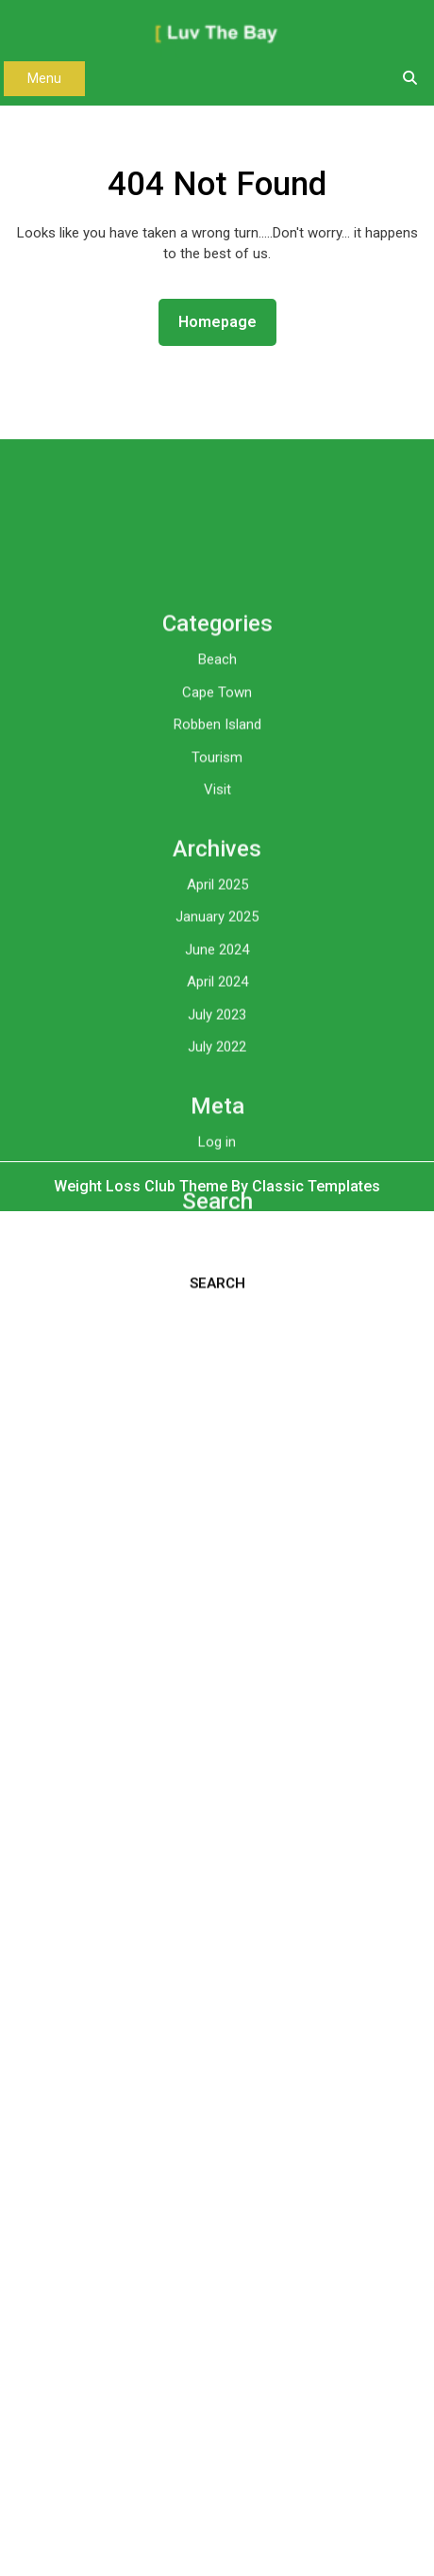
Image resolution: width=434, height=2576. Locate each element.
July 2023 (217, 1198)
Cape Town (217, 875)
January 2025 (217, 1100)
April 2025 (217, 1068)
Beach (217, 843)
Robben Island (217, 908)
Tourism (217, 940)
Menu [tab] (44, 78)
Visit (217, 973)
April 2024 (217, 1165)
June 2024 (217, 1133)
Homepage (225, 320)
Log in (217, 1326)
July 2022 (217, 1230)
